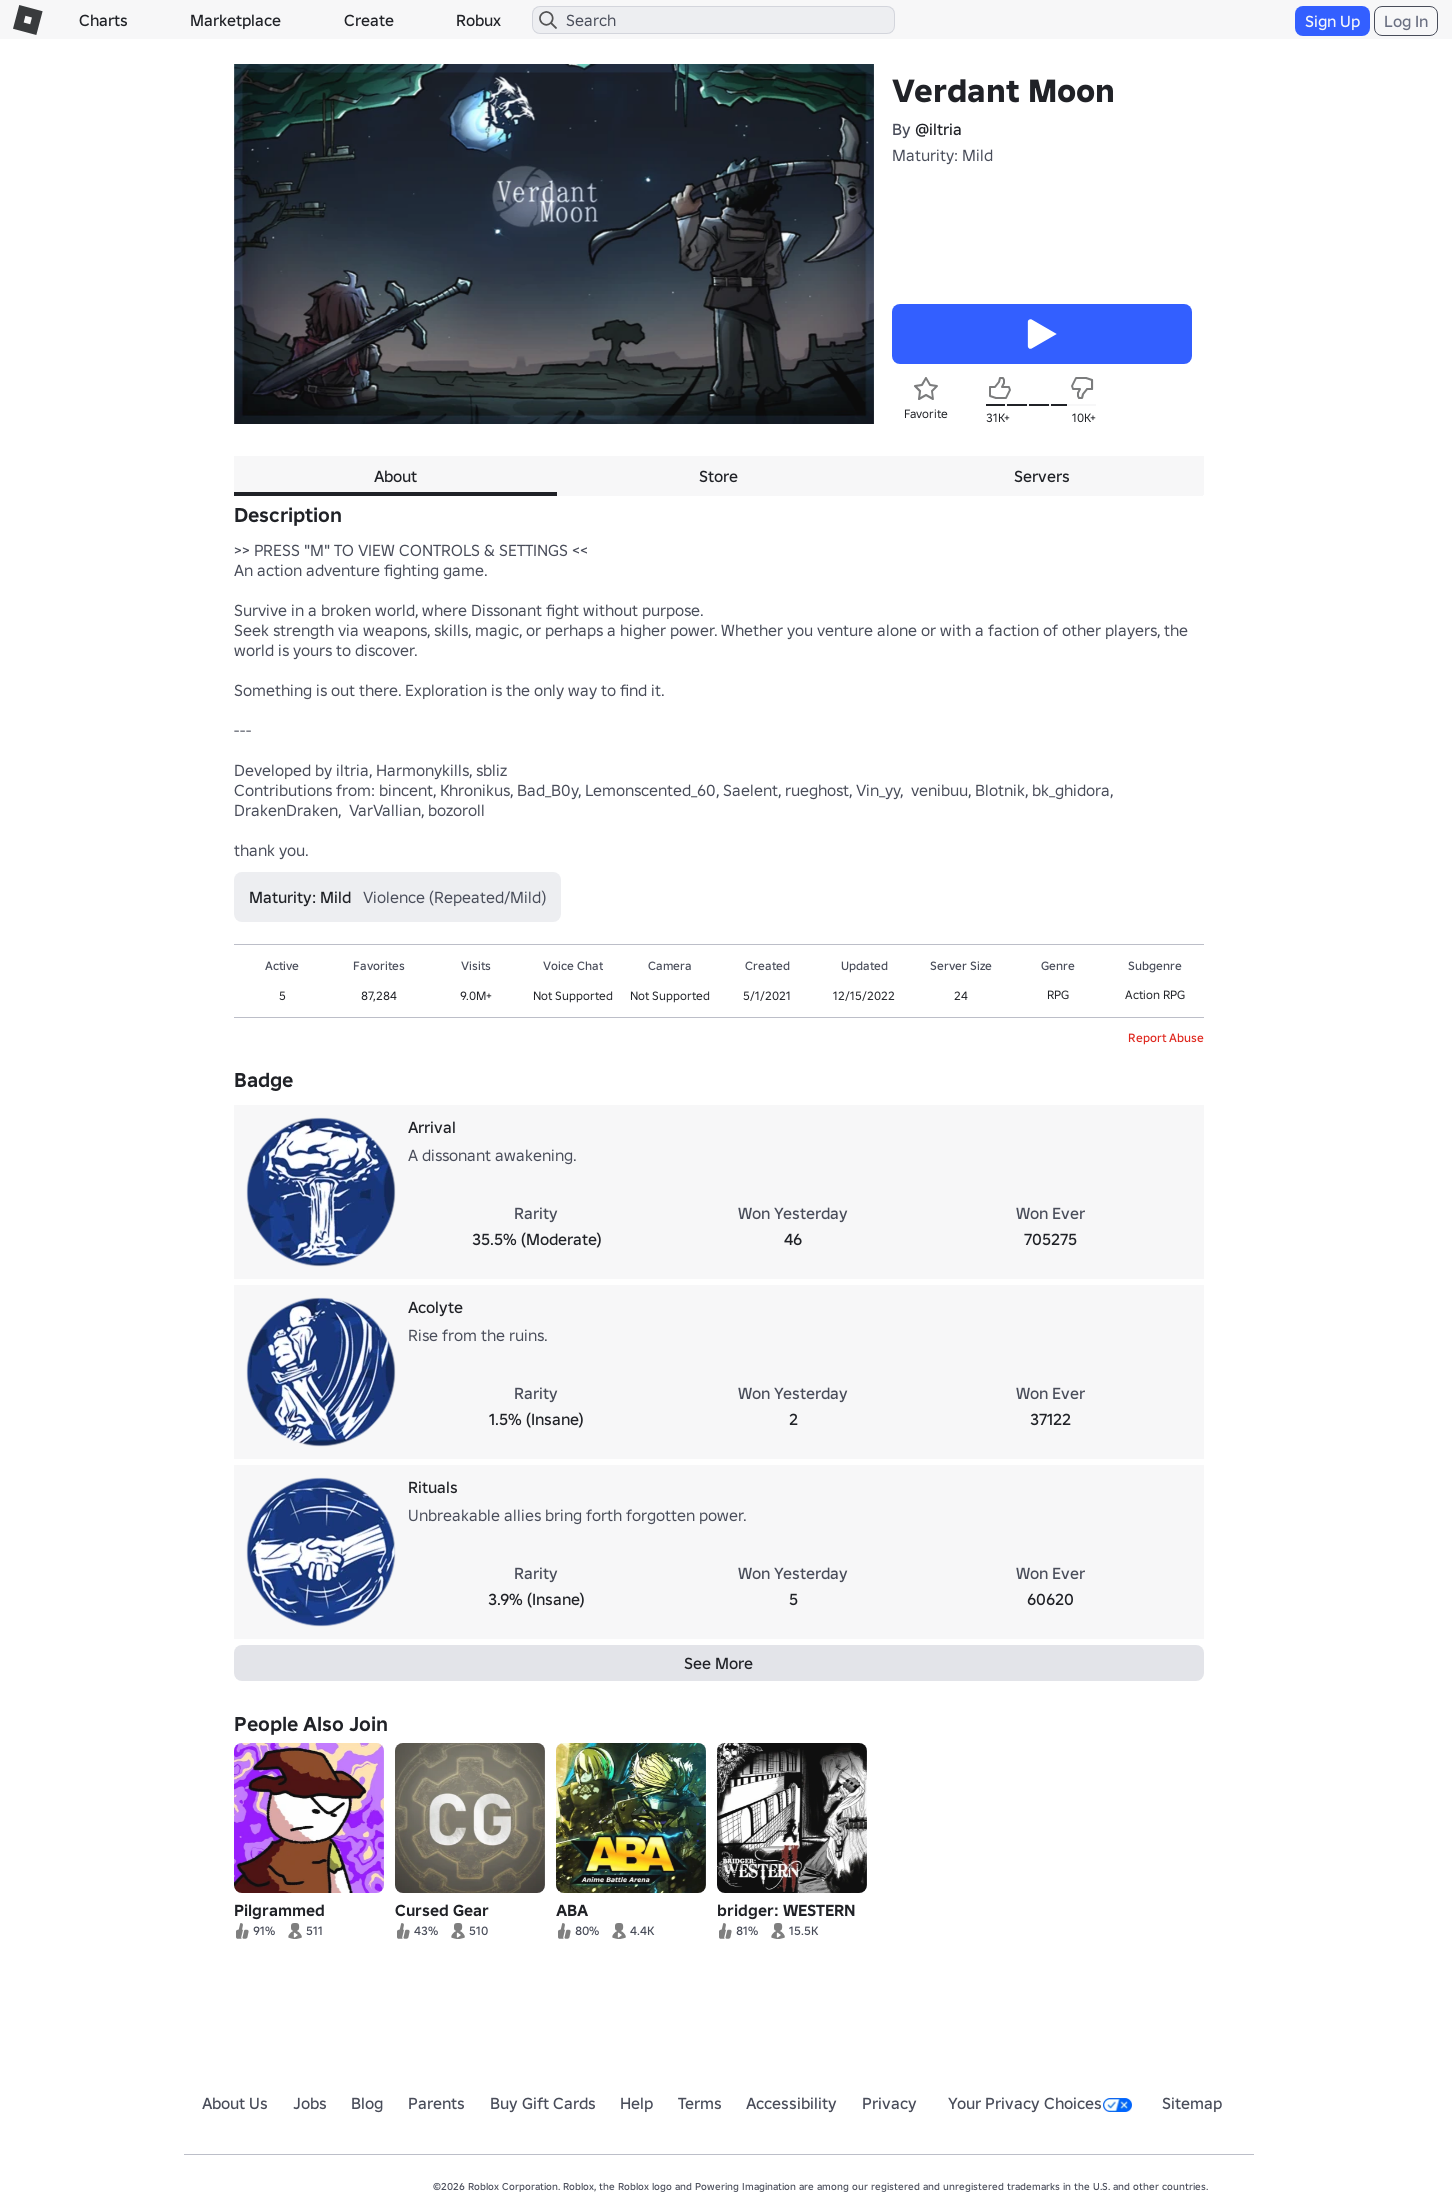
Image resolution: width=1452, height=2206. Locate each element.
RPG (1058, 994)
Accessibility (791, 2103)
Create (369, 20)
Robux (478, 20)
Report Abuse (1166, 1037)
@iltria (938, 129)
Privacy (889, 2103)
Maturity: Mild (942, 155)
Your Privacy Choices (1040, 2103)
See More (718, 1663)
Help (636, 2103)
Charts (103, 20)
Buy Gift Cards (543, 2103)
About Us (235, 2103)
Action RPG (1155, 994)
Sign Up (1332, 21)
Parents (436, 2103)
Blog (367, 2103)
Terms (700, 2103)
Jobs (310, 2103)
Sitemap (1192, 2103)
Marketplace (235, 20)
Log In (1406, 21)
